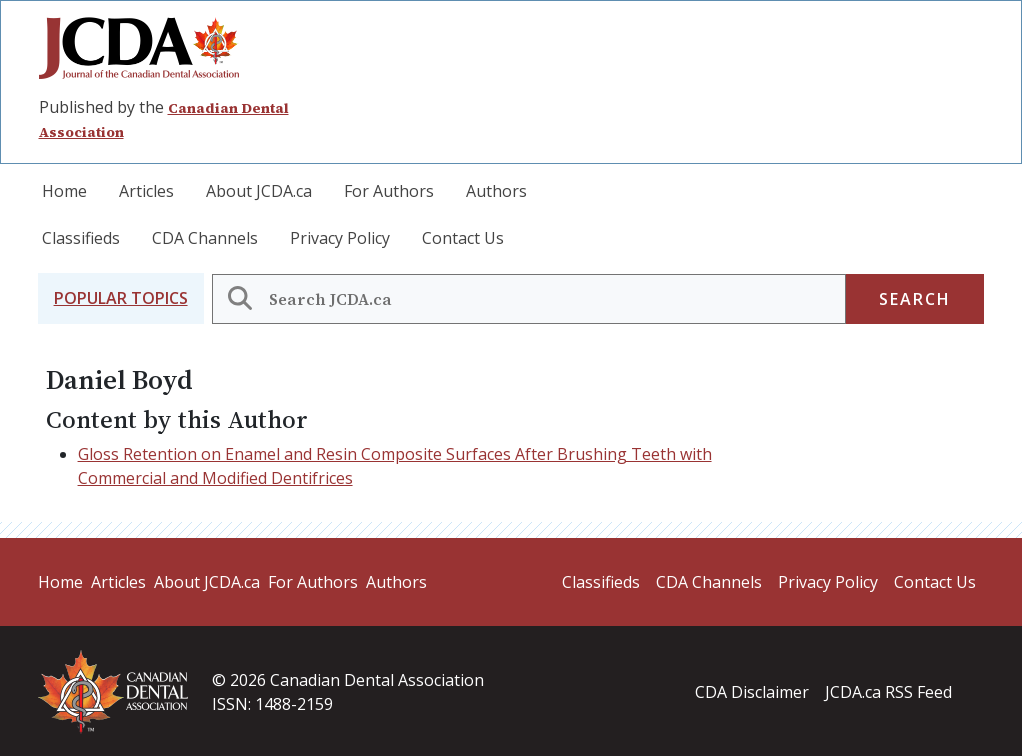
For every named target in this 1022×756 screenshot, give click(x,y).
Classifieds (81, 238)
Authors (496, 191)
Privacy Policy (340, 238)
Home (64, 191)
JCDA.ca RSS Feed (888, 692)
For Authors (389, 191)
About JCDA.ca (259, 191)
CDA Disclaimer (752, 692)
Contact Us (463, 238)
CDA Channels (205, 238)
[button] (121, 298)
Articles (146, 191)
